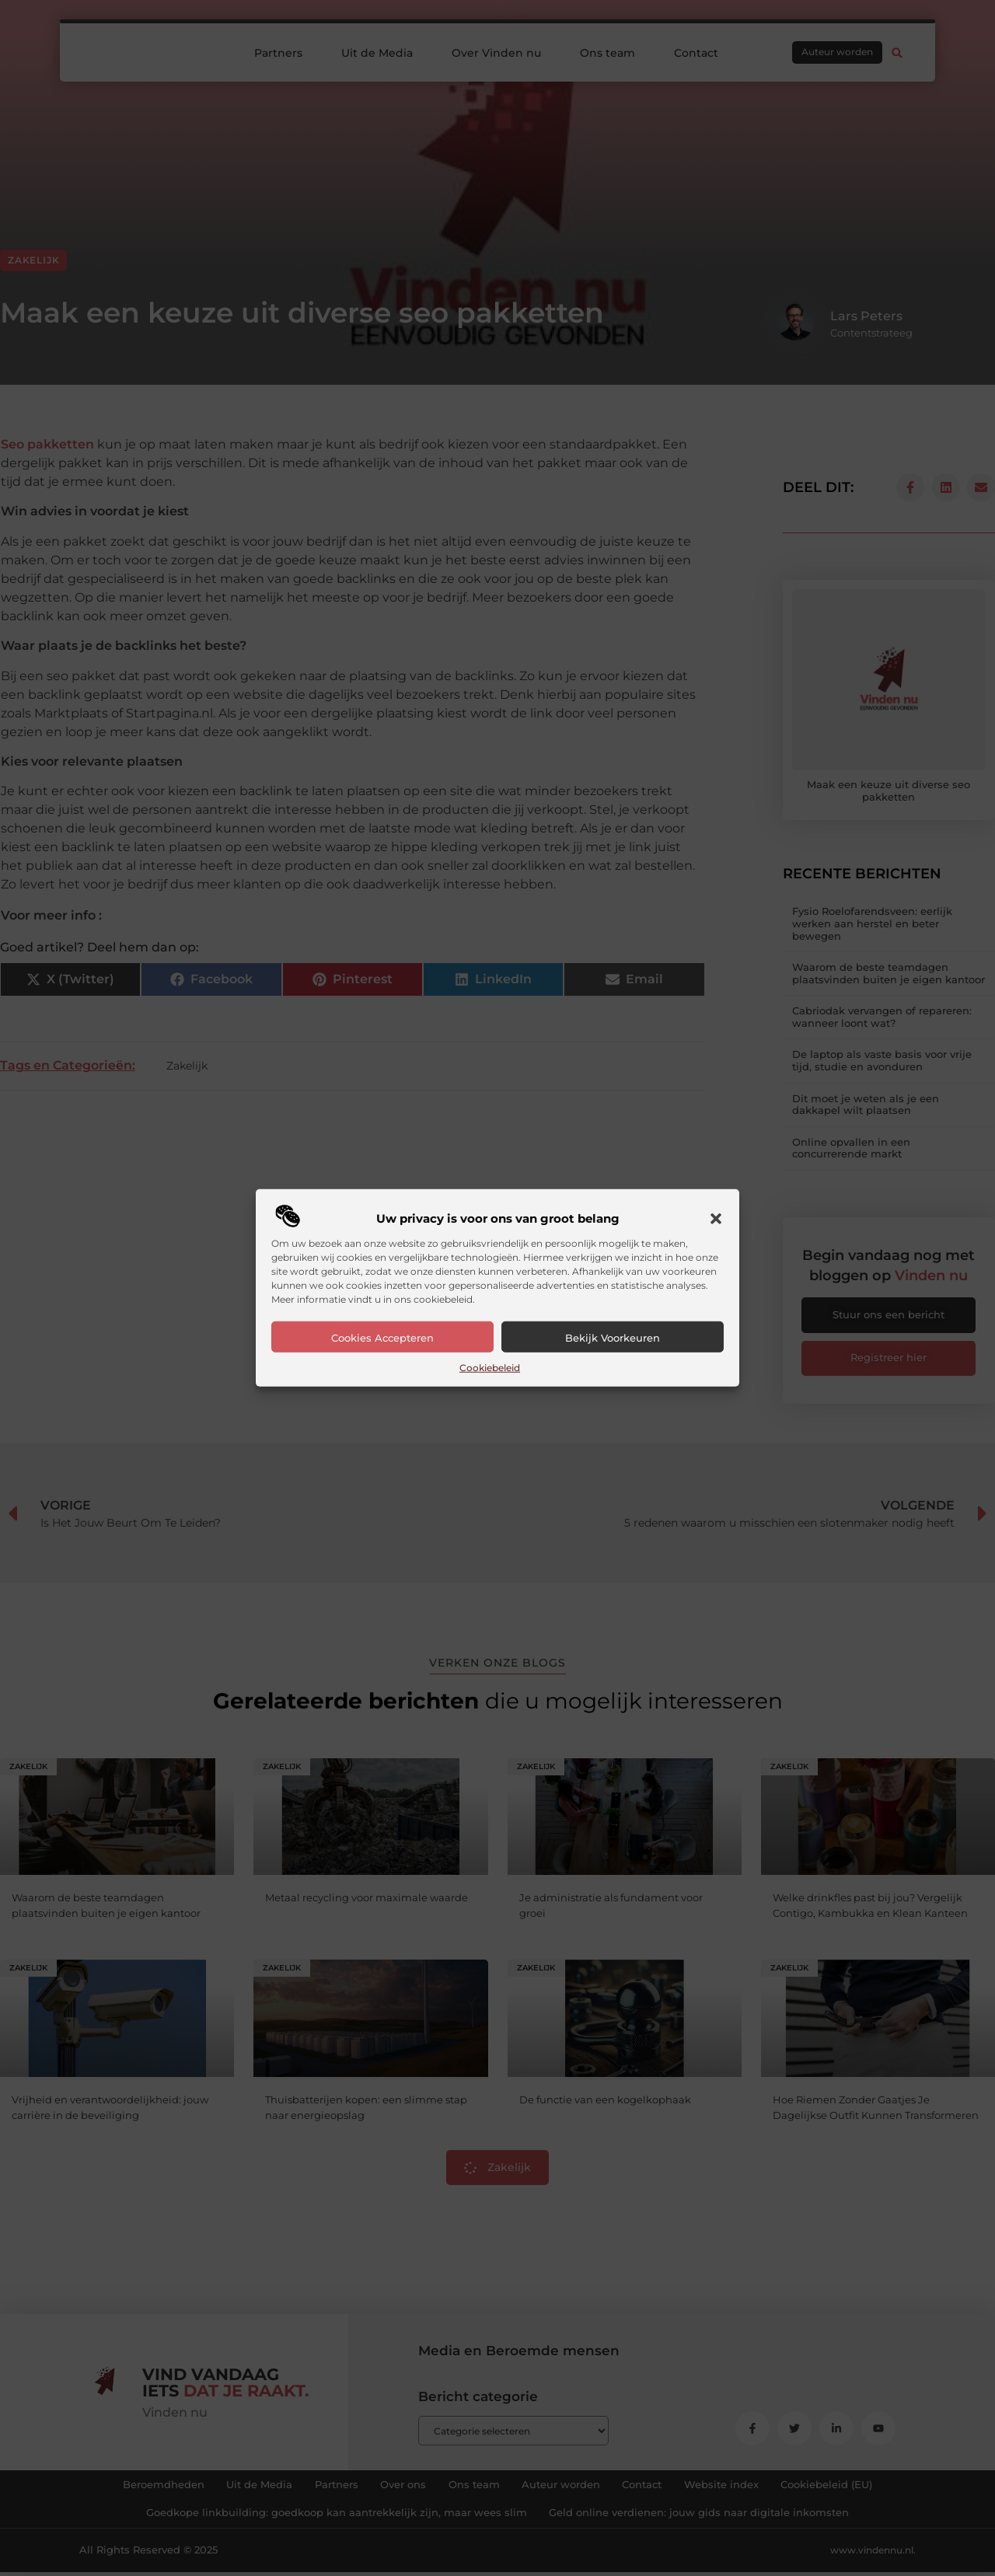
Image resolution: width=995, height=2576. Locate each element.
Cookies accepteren (382, 1338)
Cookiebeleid (489, 1368)
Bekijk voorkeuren (612, 1338)
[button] (716, 1219)
